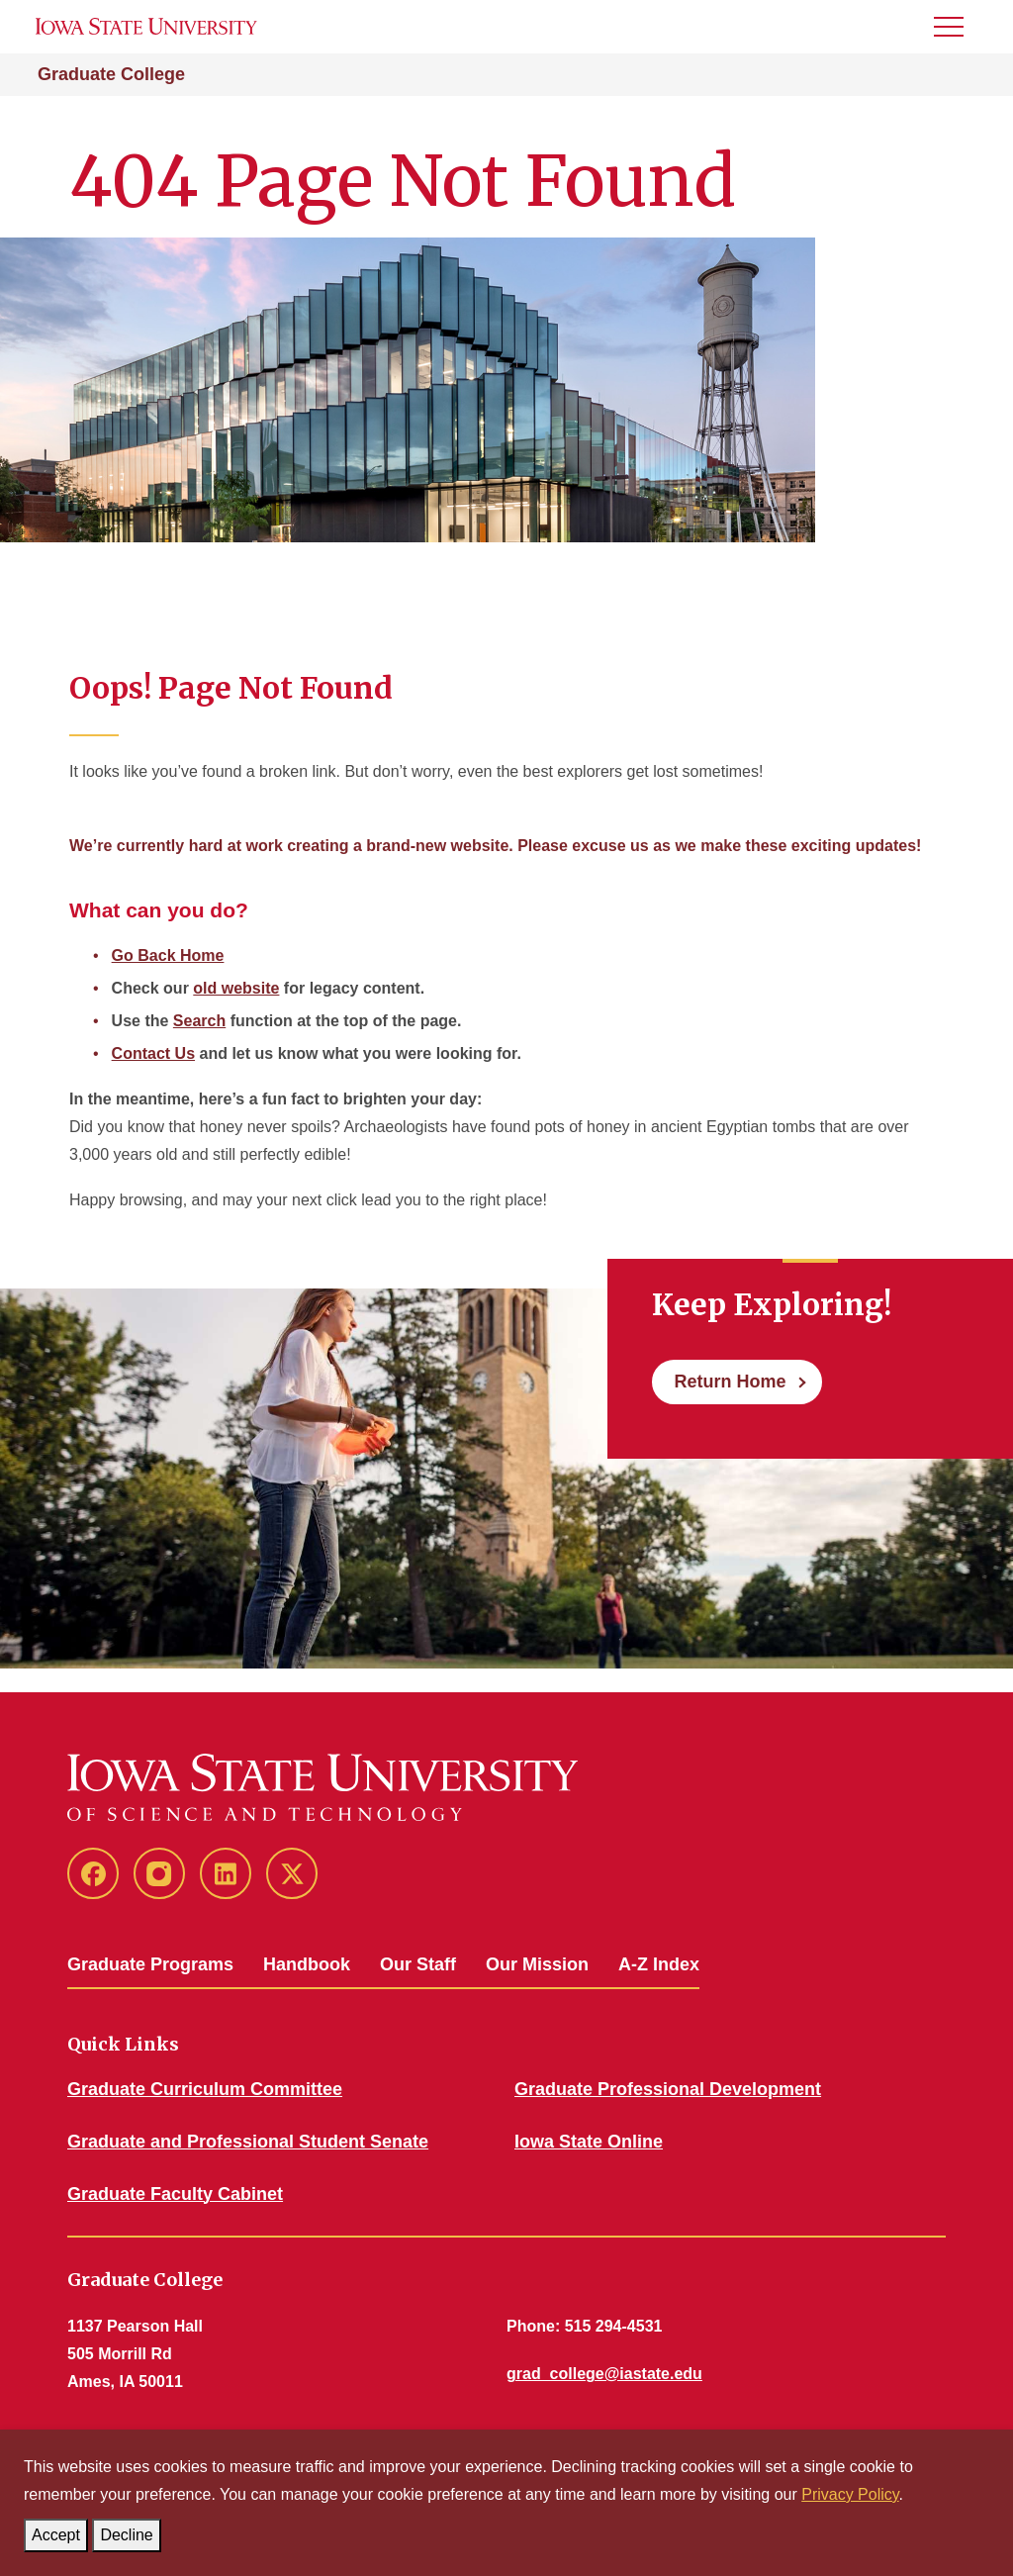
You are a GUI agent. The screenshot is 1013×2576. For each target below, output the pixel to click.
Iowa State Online (588, 2141)
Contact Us (153, 1053)
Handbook (306, 1964)
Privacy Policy (849, 2494)
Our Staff (418, 1964)
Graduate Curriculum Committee (204, 2089)
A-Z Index (658, 1964)
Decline (130, 2531)
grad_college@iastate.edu (604, 2373)
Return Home (729, 1381)
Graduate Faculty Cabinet (175, 2194)
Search (199, 1020)
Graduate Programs (150, 1964)
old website (236, 988)
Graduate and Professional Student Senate (247, 2141)
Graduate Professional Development (667, 2089)
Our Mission (537, 1964)
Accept (60, 2531)
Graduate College (111, 74)
